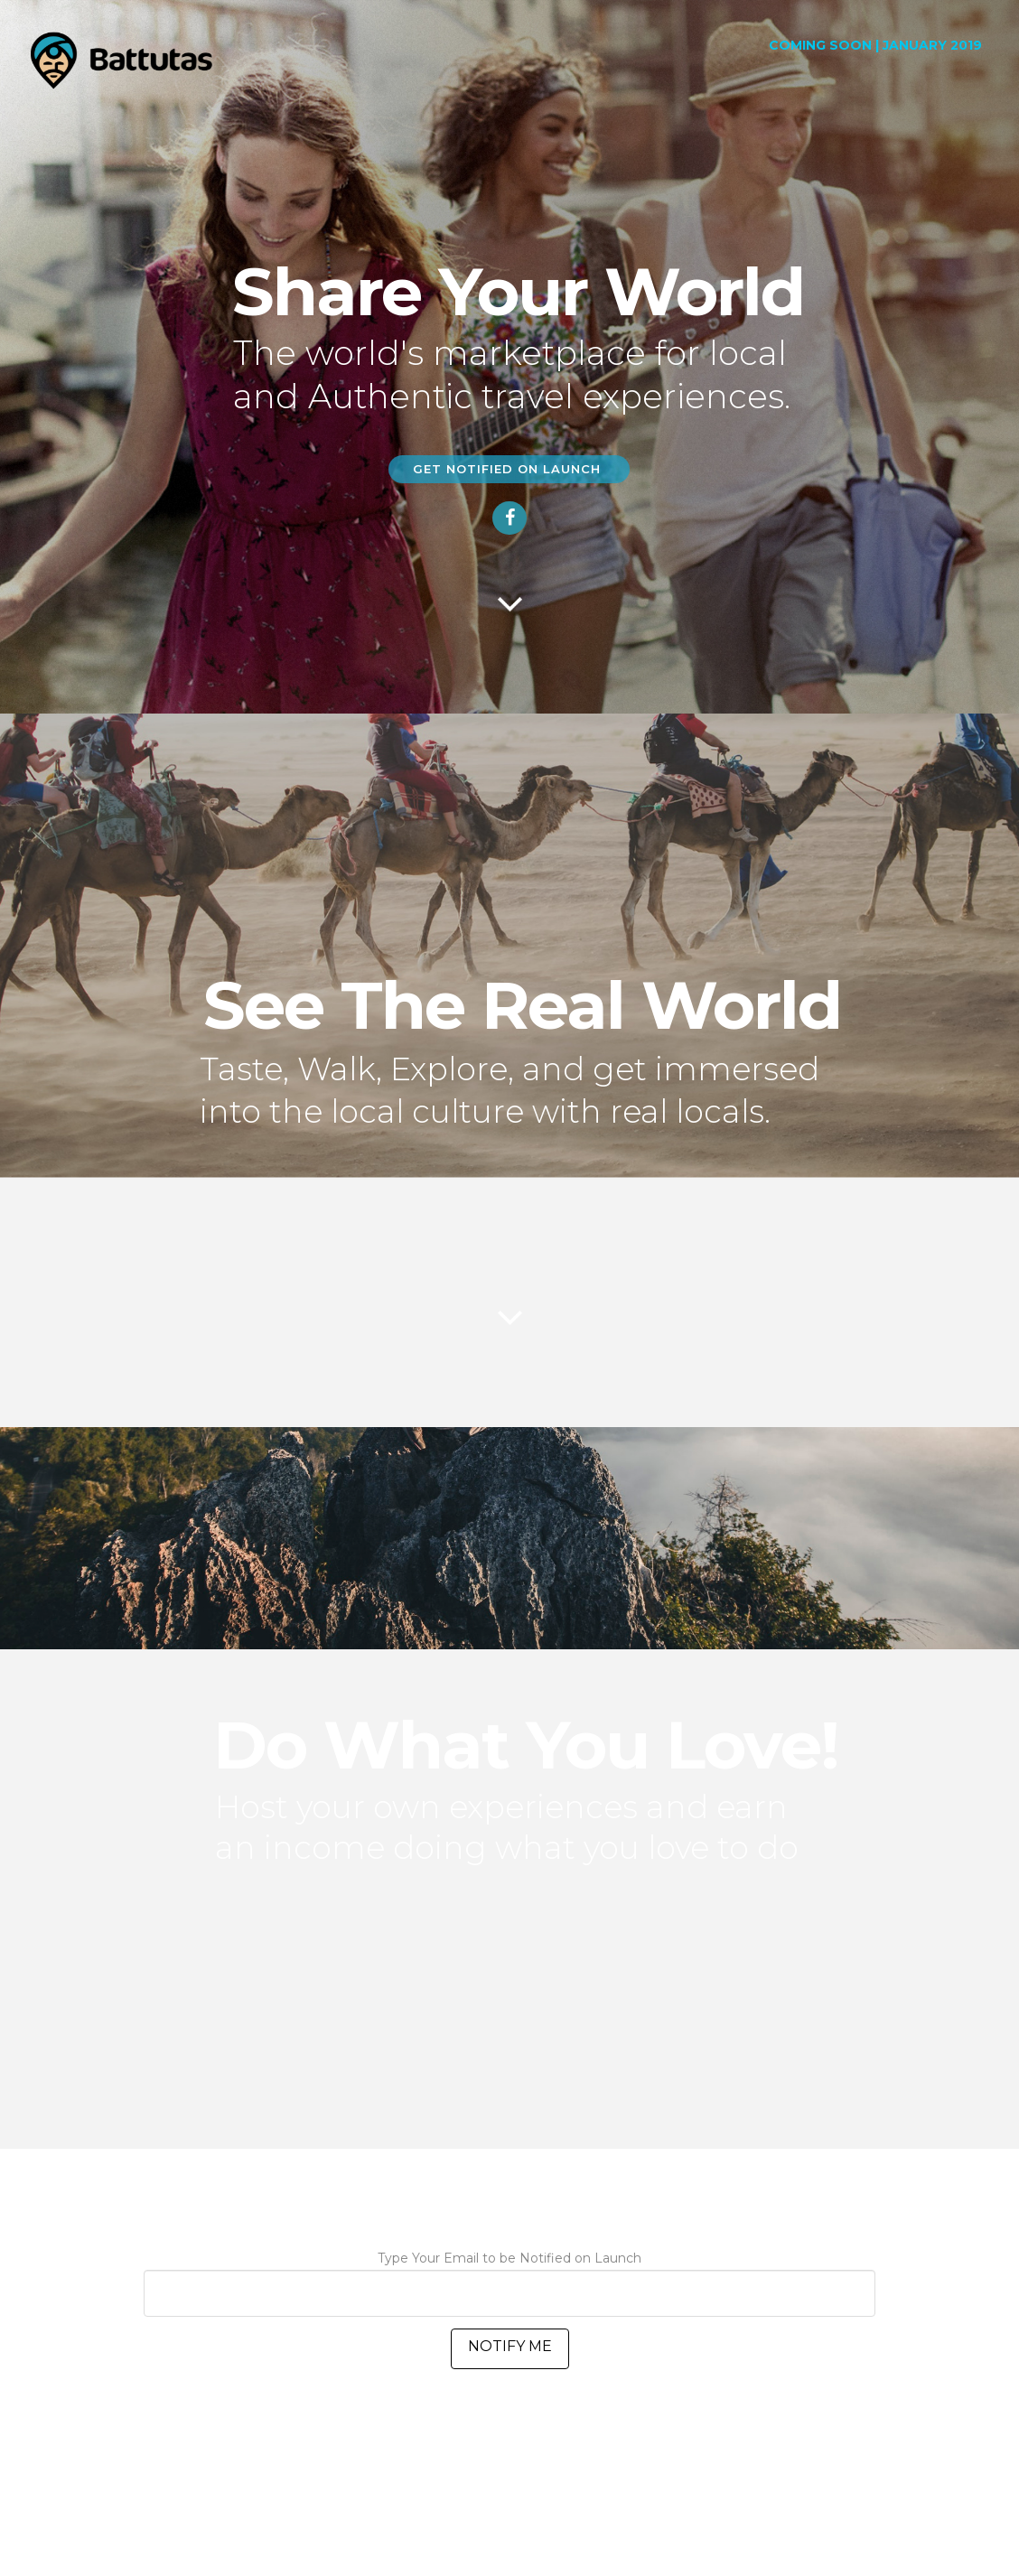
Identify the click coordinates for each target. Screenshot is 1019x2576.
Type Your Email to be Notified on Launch (509, 2277)
